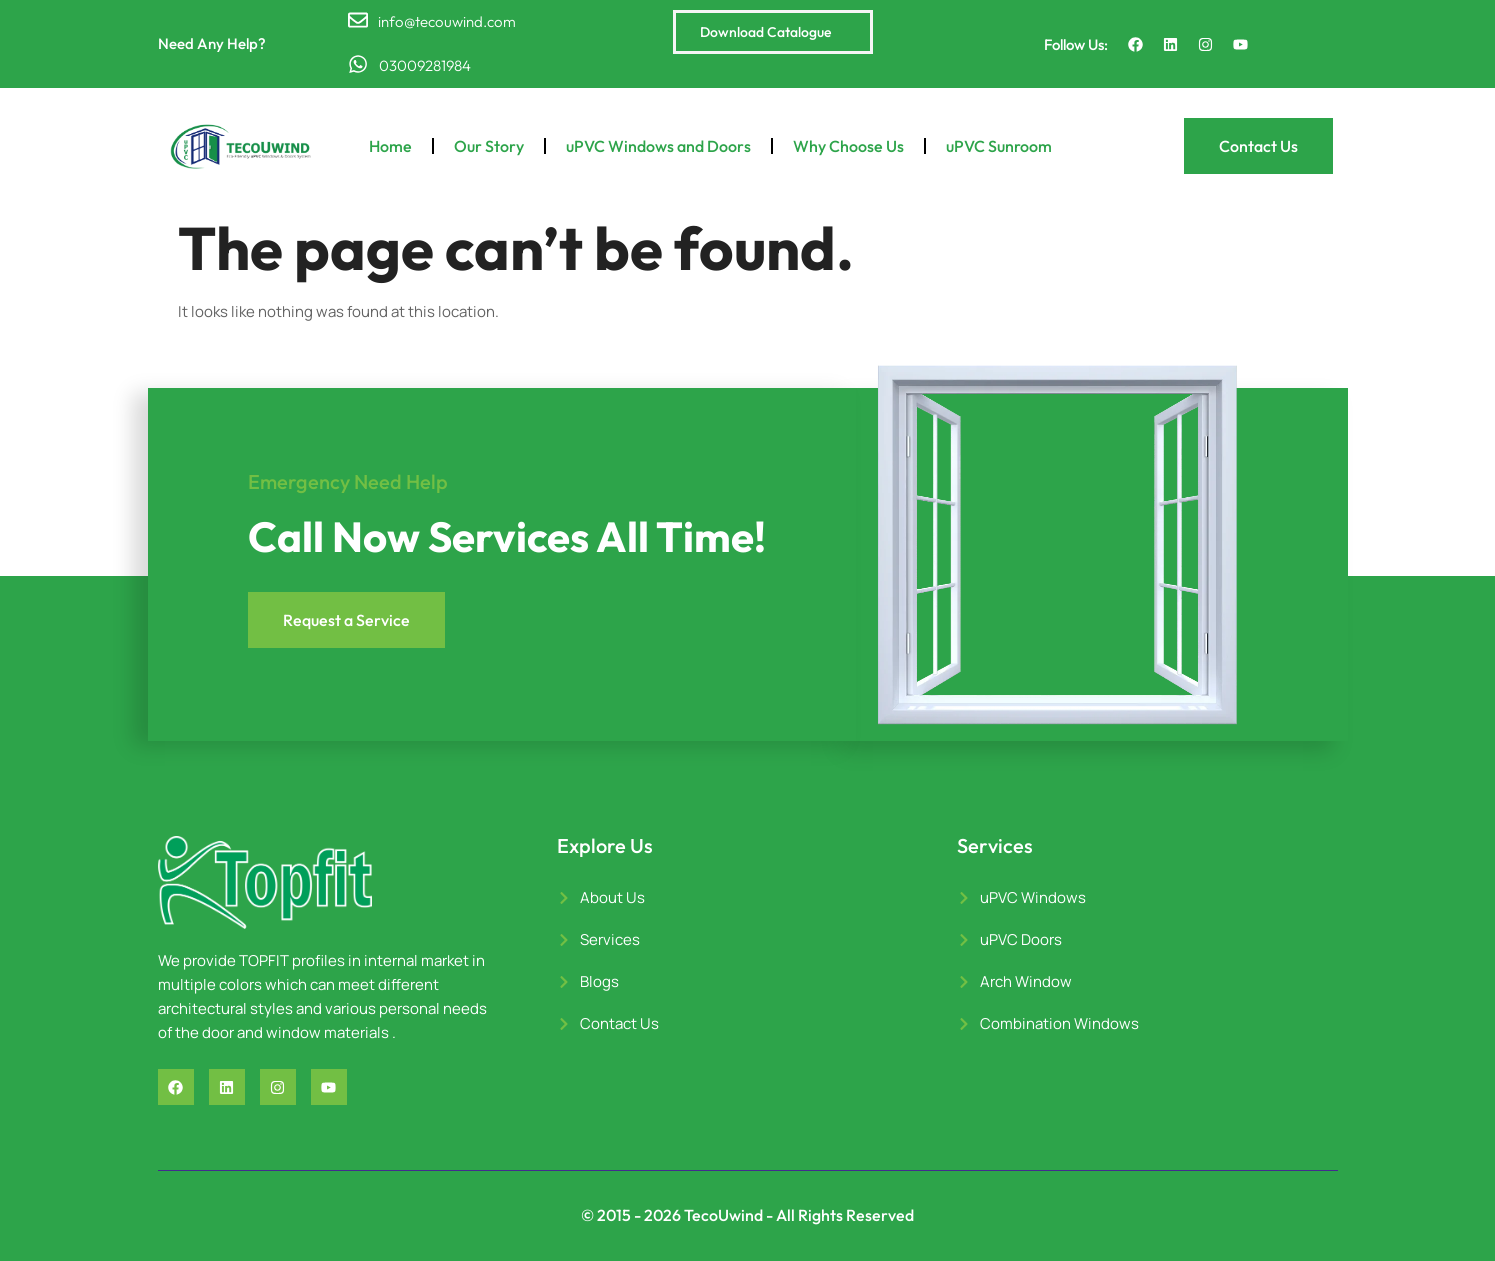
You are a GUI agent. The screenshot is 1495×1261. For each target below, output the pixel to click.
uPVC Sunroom (999, 146)
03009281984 (424, 65)
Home (390, 146)
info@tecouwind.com (447, 21)
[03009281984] (358, 64)
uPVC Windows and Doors (658, 146)
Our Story (489, 146)
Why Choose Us (848, 146)
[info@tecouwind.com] (358, 20)
